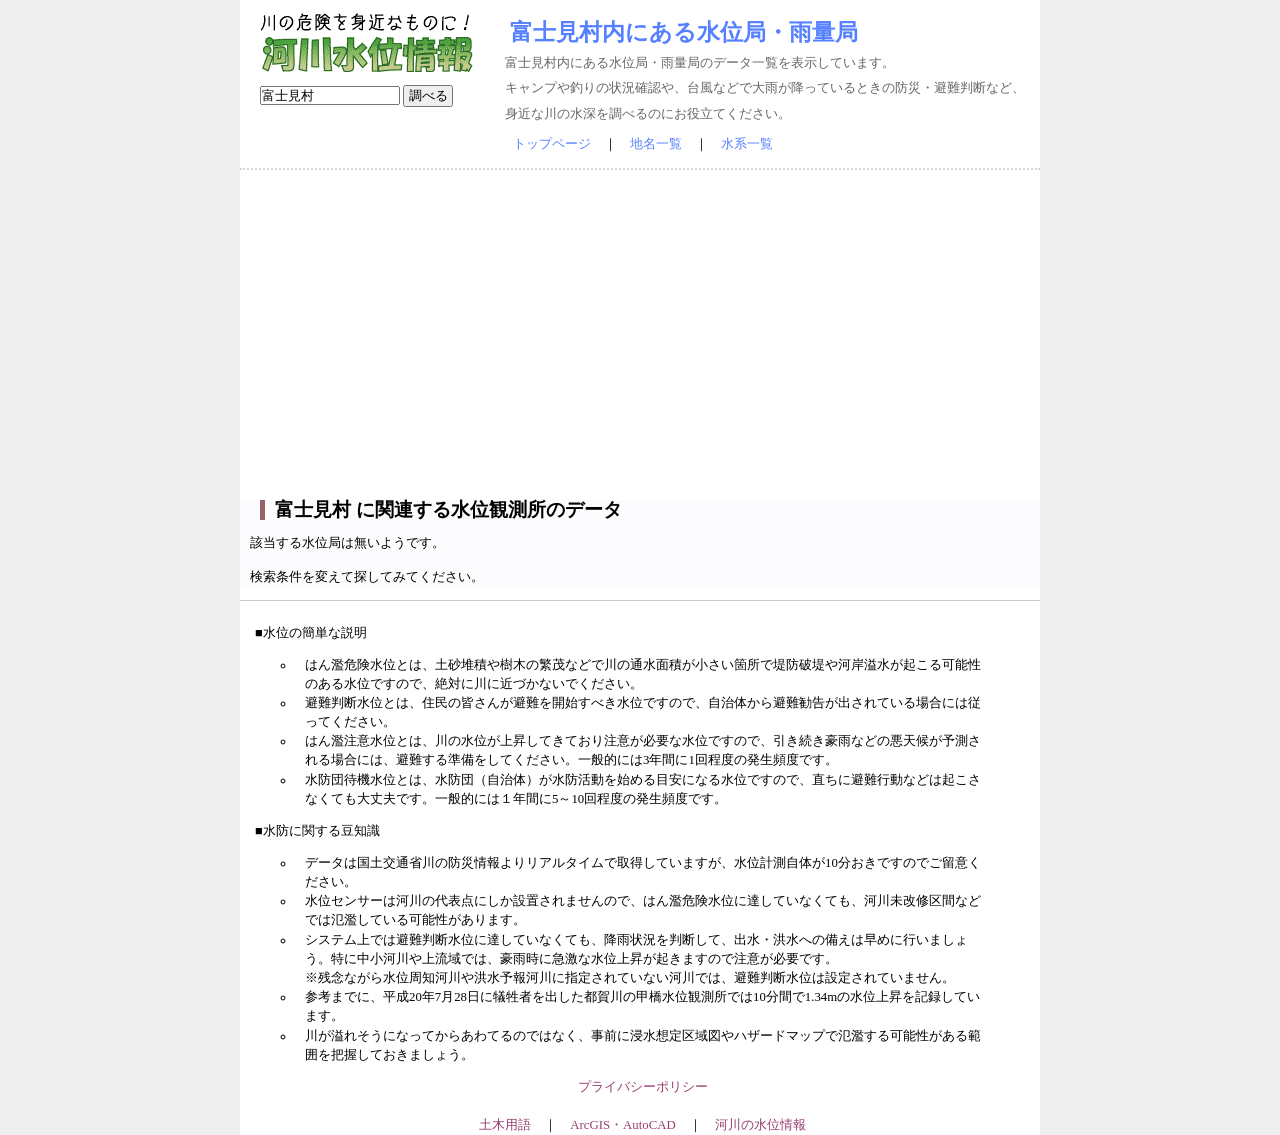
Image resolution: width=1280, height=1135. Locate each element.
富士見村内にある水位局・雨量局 (684, 32)
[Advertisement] (640, 335)
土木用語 (505, 1125)
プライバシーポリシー (643, 1087)
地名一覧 (656, 144)
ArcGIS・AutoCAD (622, 1125)
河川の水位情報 (760, 1125)
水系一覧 (747, 144)
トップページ (552, 144)
